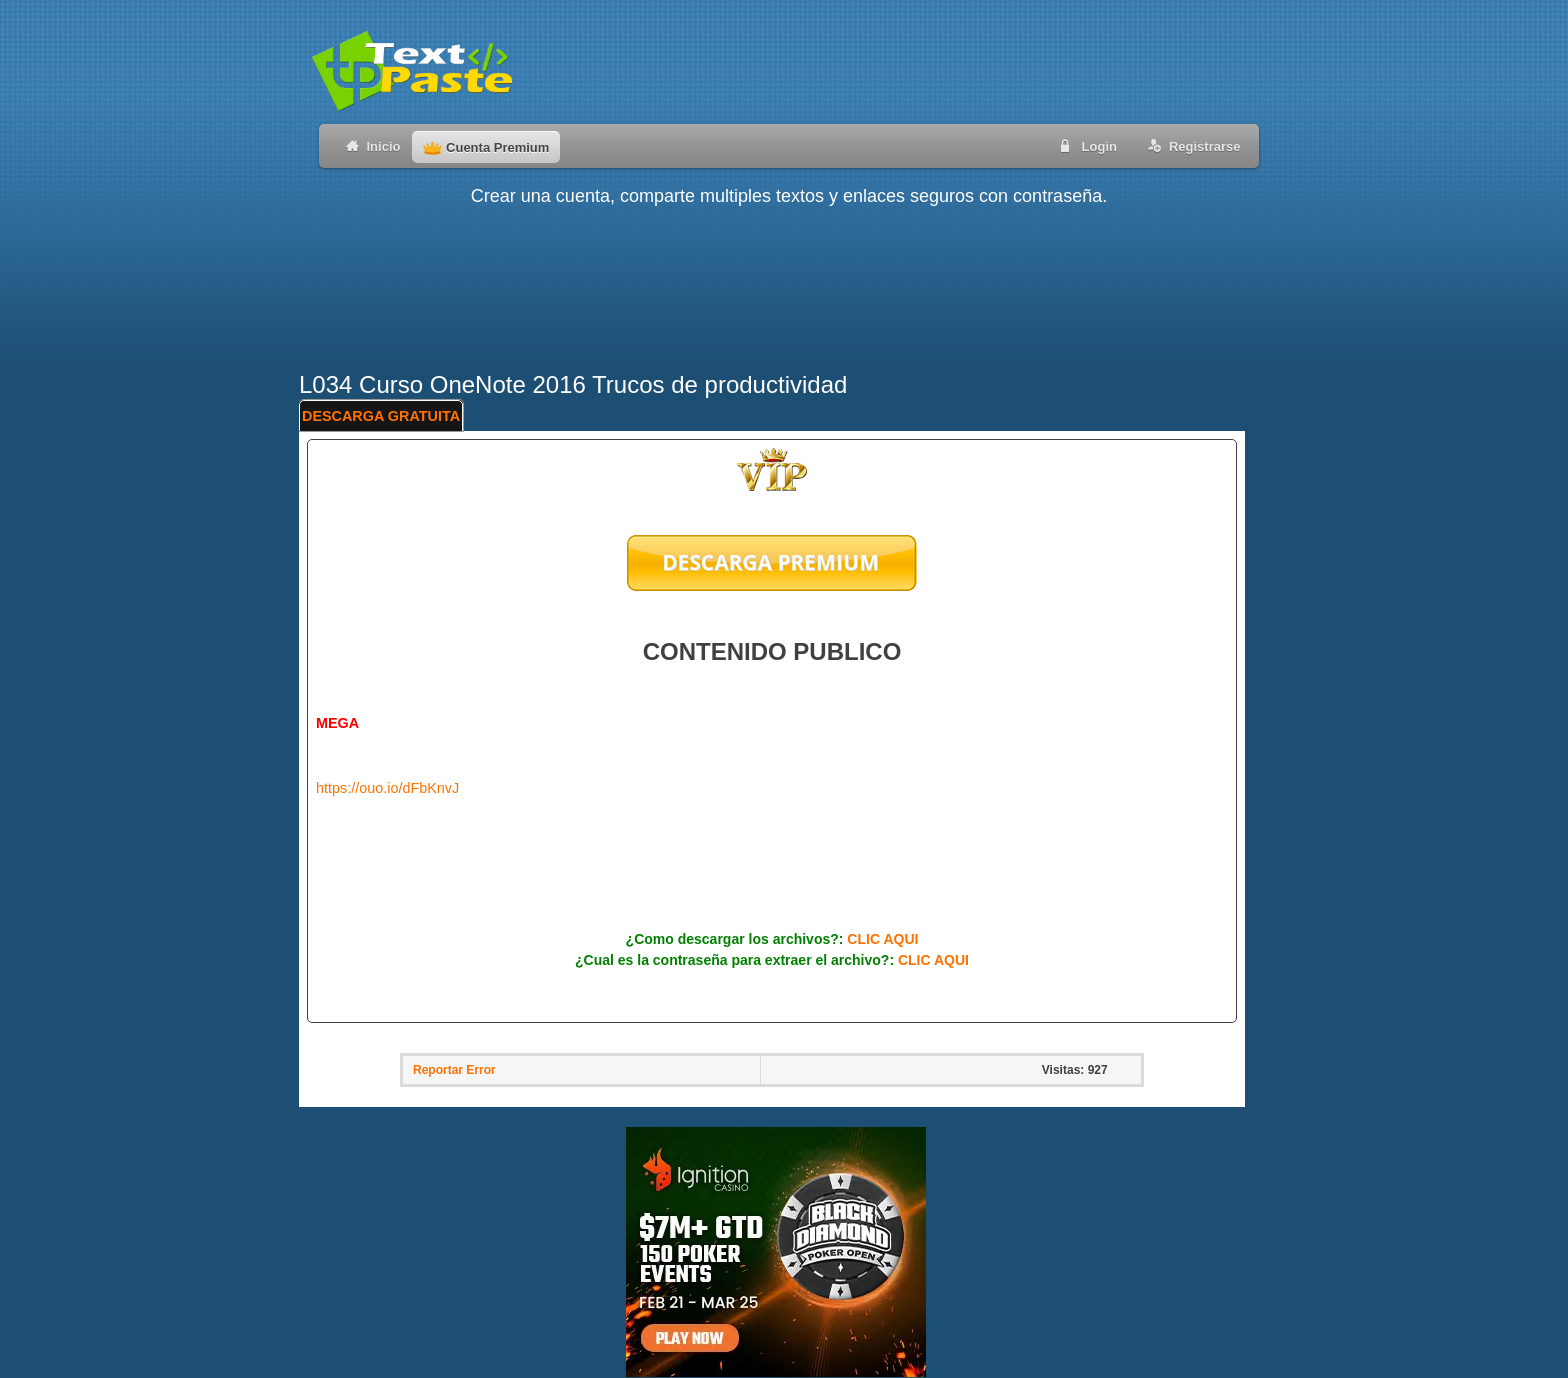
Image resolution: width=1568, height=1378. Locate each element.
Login (1085, 145)
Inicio (369, 145)
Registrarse (1190, 145)
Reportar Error (454, 1070)
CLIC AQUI (882, 939)
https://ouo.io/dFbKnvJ (387, 788)
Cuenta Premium (486, 147)
